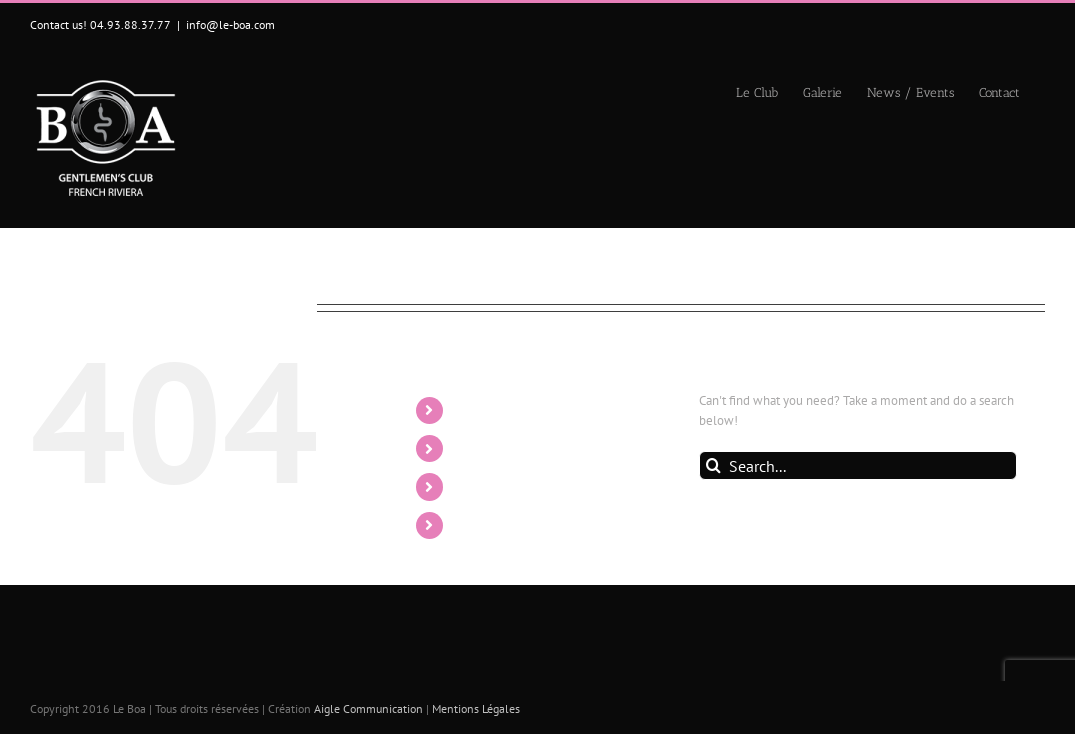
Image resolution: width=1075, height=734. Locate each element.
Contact (479, 525)
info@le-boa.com (230, 24)
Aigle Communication (368, 708)
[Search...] (858, 465)
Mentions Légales (476, 708)
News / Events (503, 486)
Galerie (478, 448)
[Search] (713, 465)
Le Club (479, 410)
